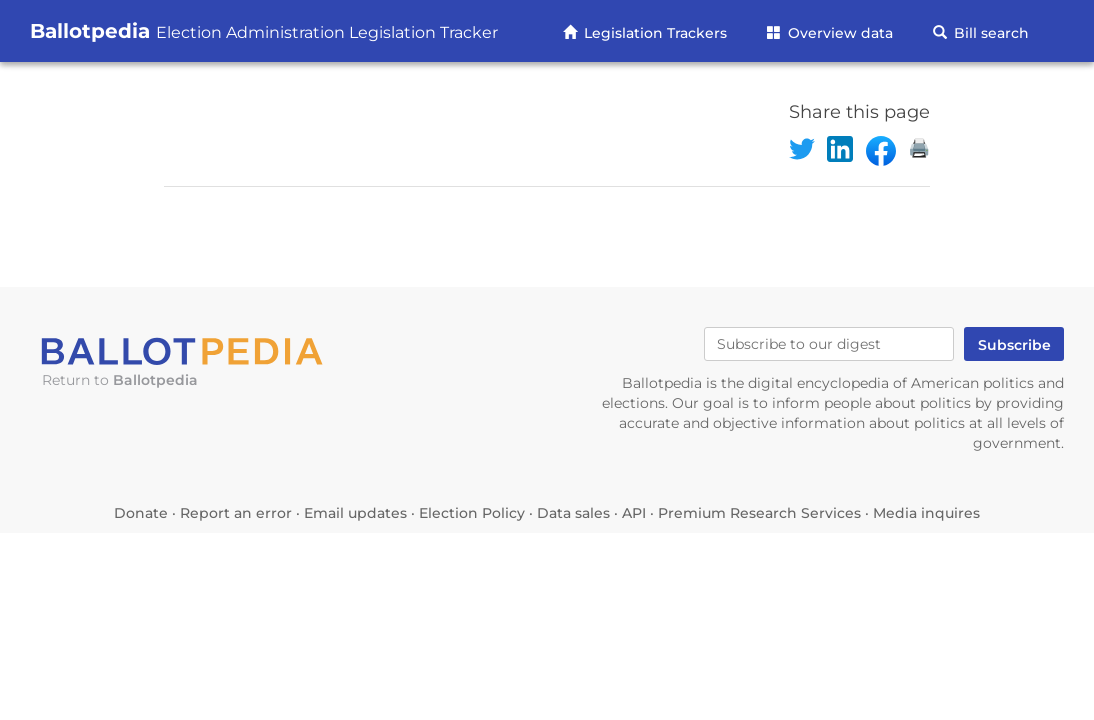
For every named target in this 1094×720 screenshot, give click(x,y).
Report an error (236, 513)
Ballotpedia (264, 31)
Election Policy (472, 513)
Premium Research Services (759, 513)
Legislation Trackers (653, 33)
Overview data (838, 33)
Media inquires (926, 513)
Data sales (573, 513)
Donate (141, 513)
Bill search (989, 33)
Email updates (355, 513)
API (634, 513)
